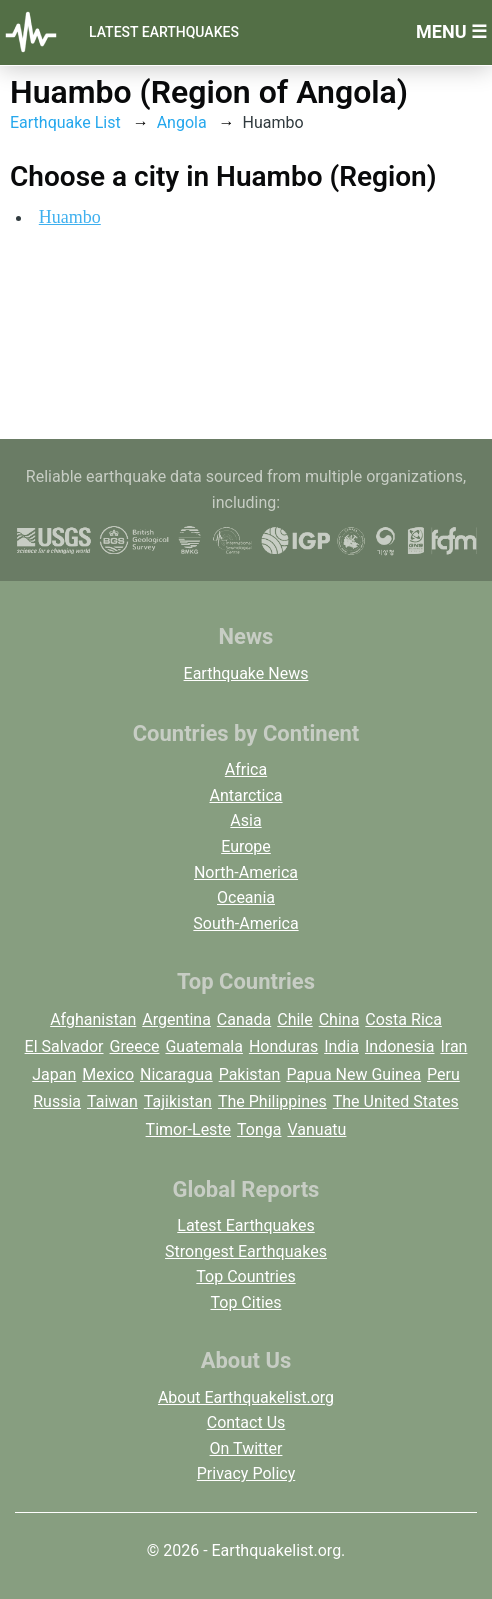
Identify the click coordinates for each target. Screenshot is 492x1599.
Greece (134, 1046)
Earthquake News (246, 673)
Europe (246, 846)
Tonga (259, 1129)
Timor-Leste (189, 1129)
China (339, 1019)
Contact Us (246, 1422)
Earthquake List (65, 122)
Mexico (108, 1074)
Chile (295, 1019)
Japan (54, 1074)
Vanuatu (316, 1129)
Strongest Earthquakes (246, 1251)
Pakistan (250, 1074)
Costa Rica (403, 1019)
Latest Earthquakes (164, 32)
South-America (245, 923)
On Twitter (246, 1448)
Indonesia (400, 1046)
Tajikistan (178, 1101)
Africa (246, 769)
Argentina (176, 1019)
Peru (443, 1074)
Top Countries (245, 1276)
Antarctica (245, 795)
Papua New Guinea (353, 1074)
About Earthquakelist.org (246, 1397)
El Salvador (64, 1046)
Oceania (246, 897)
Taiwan (112, 1101)
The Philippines (272, 1101)
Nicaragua (176, 1074)
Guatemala (203, 1046)
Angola (182, 122)
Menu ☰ (451, 31)
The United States (396, 1101)
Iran (453, 1046)
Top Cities (245, 1302)
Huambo (70, 217)
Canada (244, 1019)
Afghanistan (93, 1019)
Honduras (283, 1046)
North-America (246, 872)
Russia (57, 1101)
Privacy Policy (246, 1473)
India (341, 1046)
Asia (245, 820)
